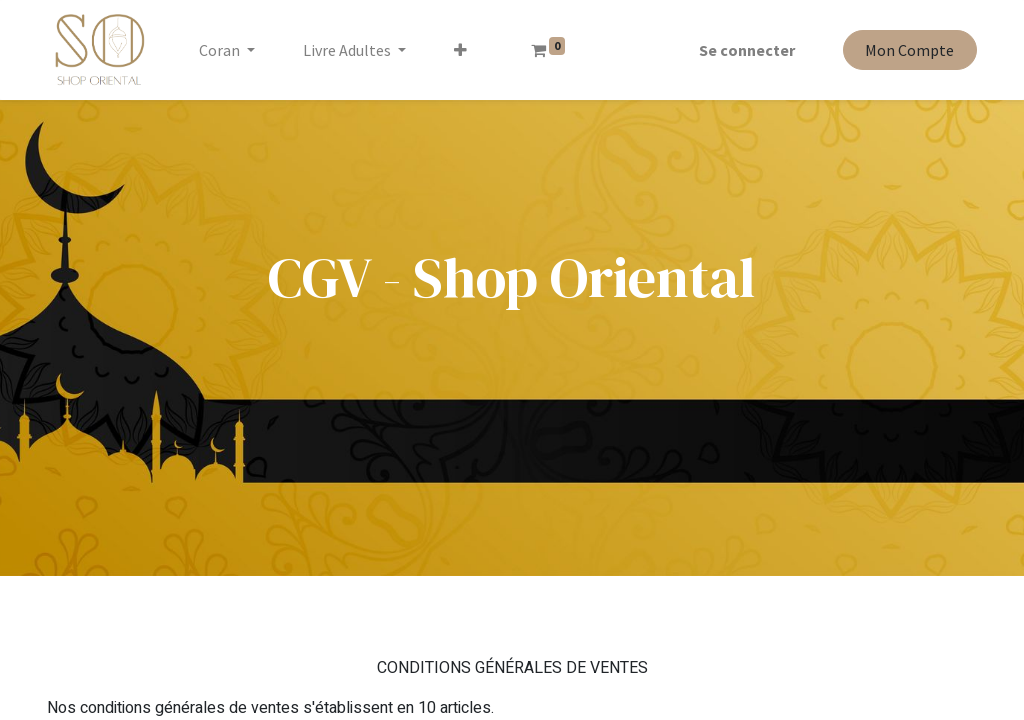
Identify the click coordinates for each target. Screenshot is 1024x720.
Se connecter (747, 50)
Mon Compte (909, 50)
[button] (460, 50)
